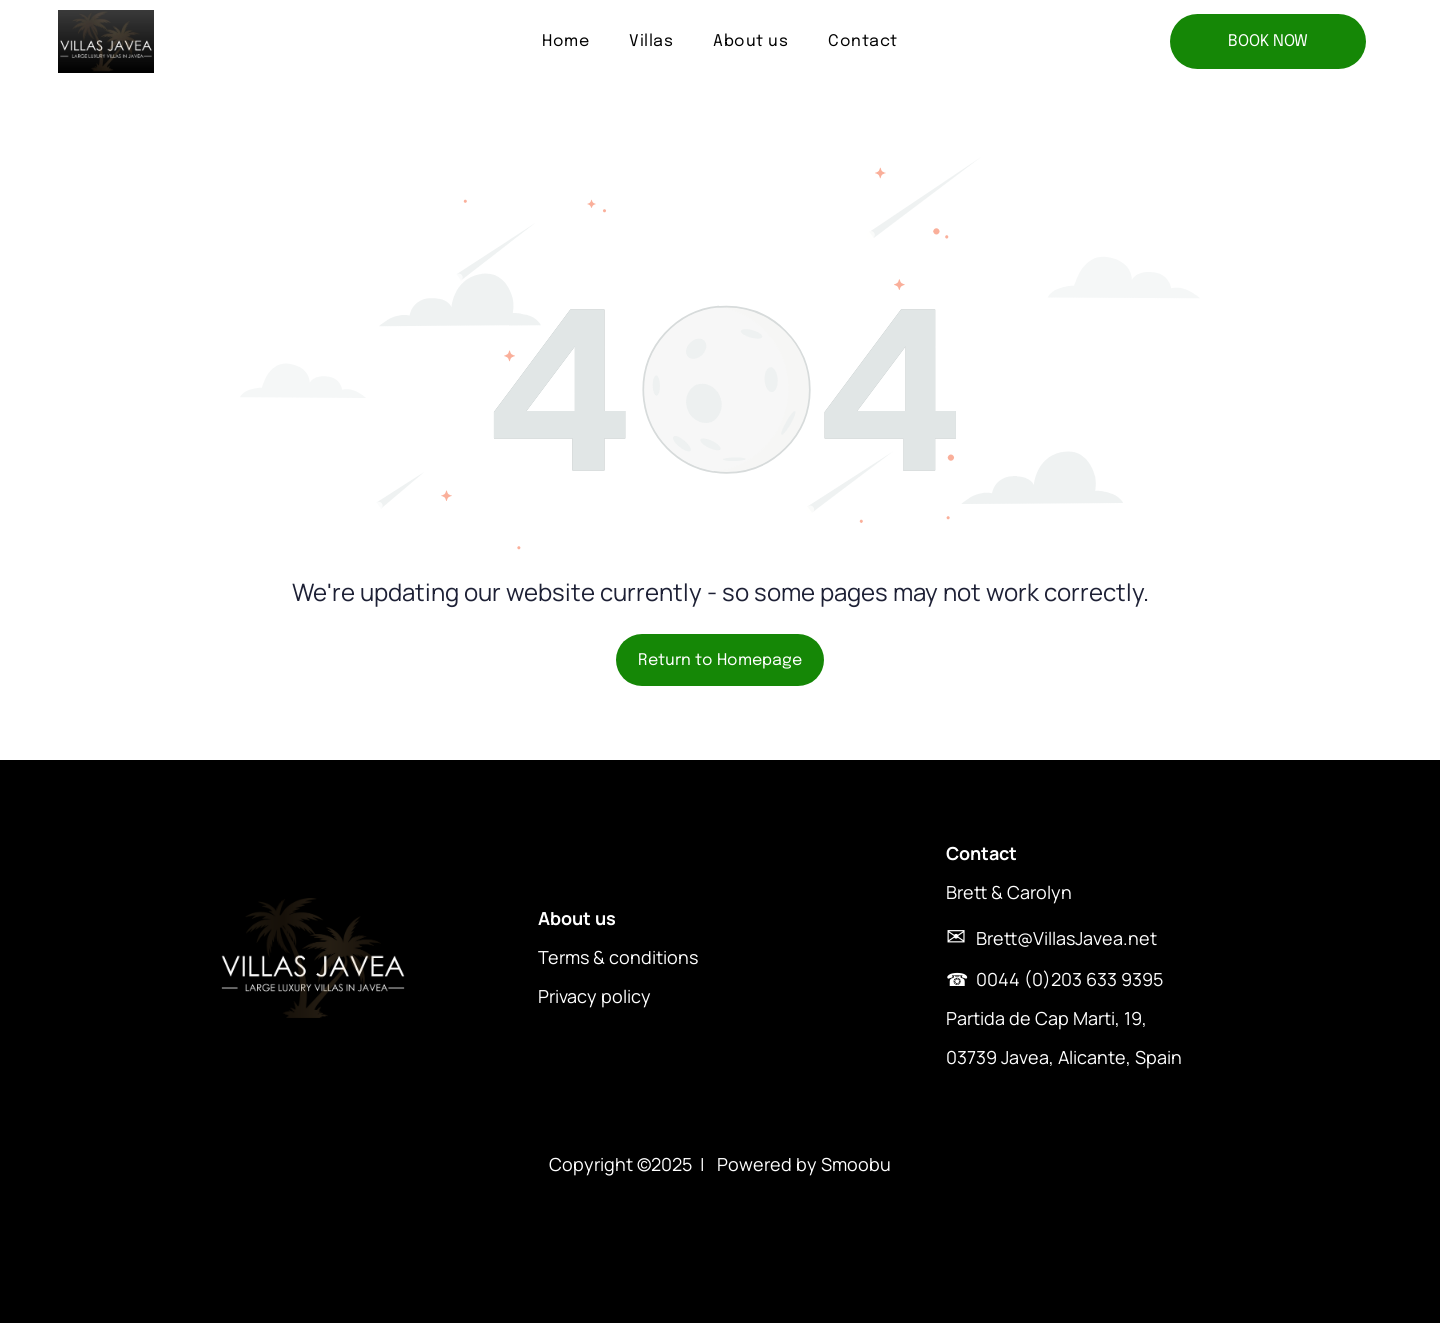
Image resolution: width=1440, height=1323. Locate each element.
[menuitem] (565, 41)
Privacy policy (594, 996)
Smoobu (856, 1164)
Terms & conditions (618, 957)
